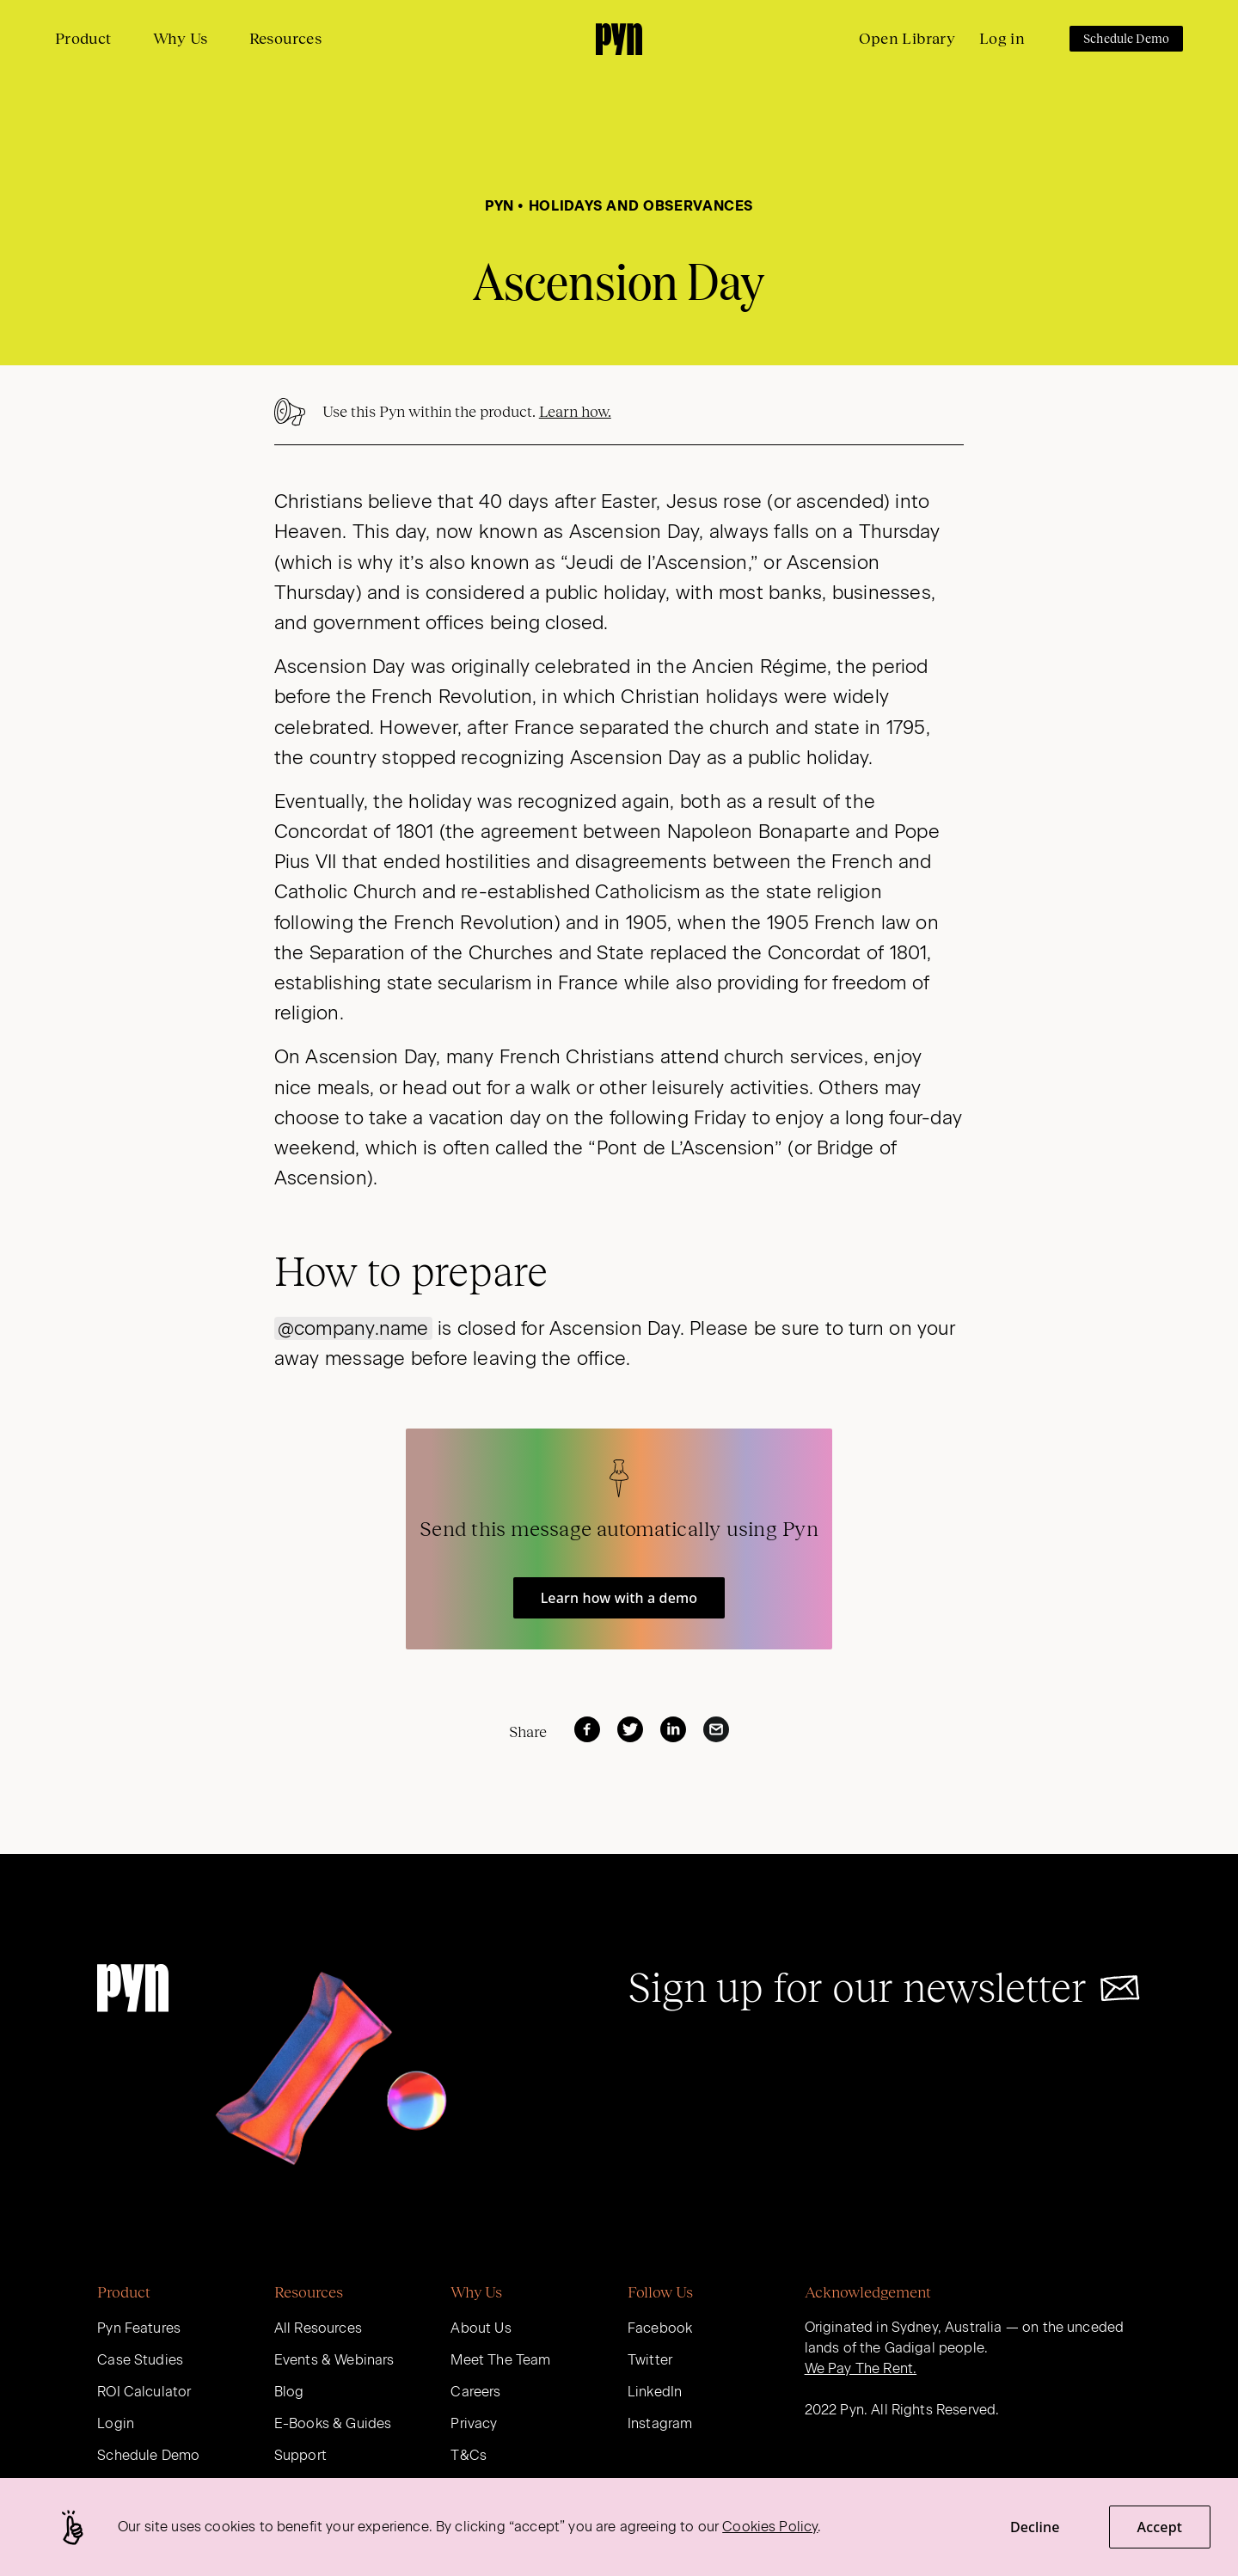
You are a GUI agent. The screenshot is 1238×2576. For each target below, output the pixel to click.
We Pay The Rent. (861, 2368)
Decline (1035, 2527)
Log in (1002, 38)
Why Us (180, 38)
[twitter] (630, 1729)
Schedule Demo (1126, 39)
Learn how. (575, 411)
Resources (285, 38)
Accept (1159, 2527)
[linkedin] (673, 1729)
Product (83, 38)
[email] (716, 1729)
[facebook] (587, 1729)
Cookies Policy (770, 2526)
